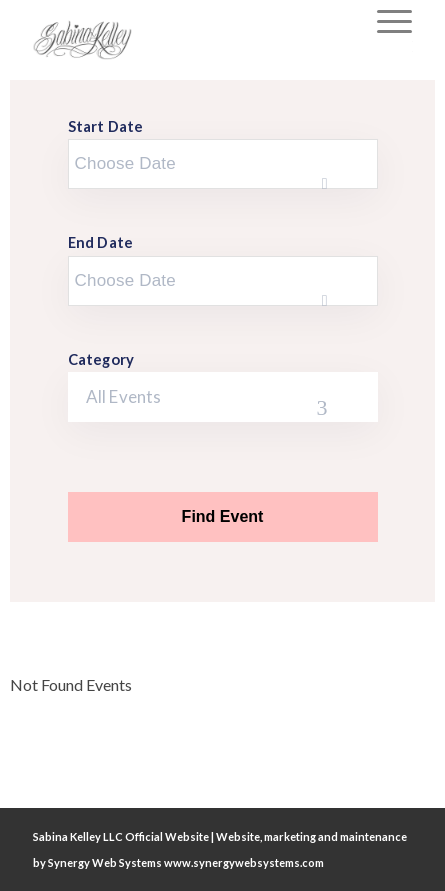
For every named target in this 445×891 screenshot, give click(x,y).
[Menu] (384, 20)
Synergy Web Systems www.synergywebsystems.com (186, 862)
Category (101, 359)
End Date (101, 242)
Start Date (106, 126)
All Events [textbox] (124, 396)
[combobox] (223, 397)
